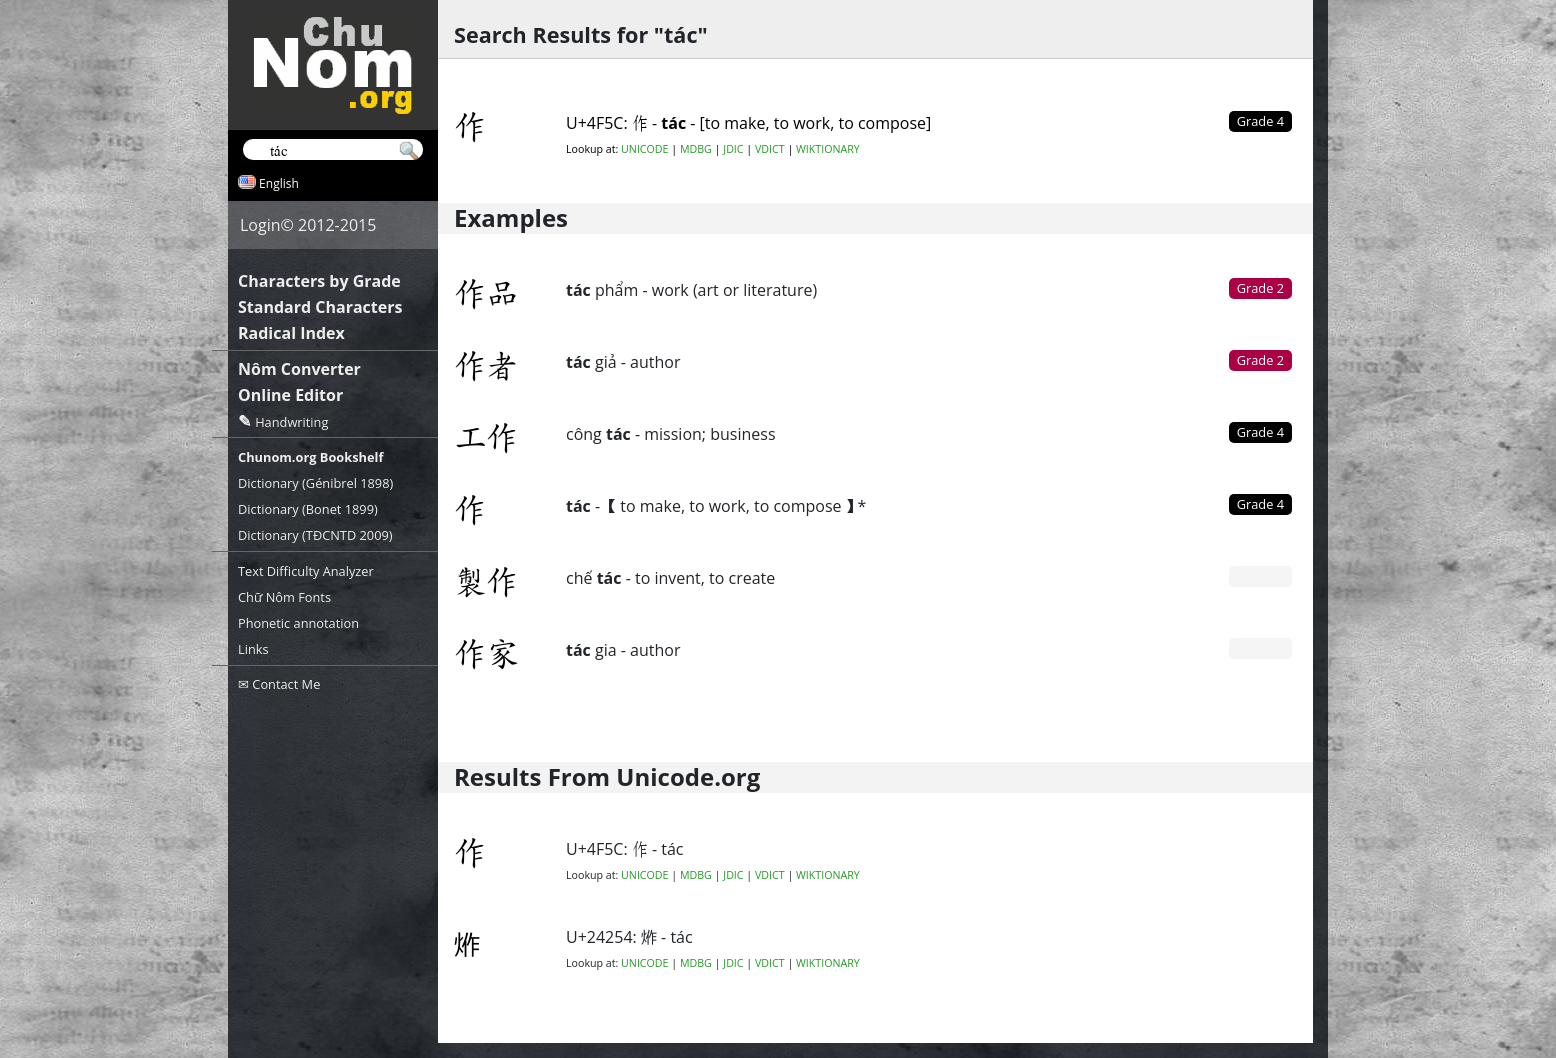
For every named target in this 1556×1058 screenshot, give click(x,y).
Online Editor (290, 395)
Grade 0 (1260, 576)
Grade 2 (1260, 288)
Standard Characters (320, 307)
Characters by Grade (319, 281)
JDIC (733, 149)
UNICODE (644, 149)
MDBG (696, 149)
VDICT (770, 149)
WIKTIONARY (828, 149)
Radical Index (291, 333)
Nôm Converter (299, 369)
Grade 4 (1260, 432)
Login (260, 225)
